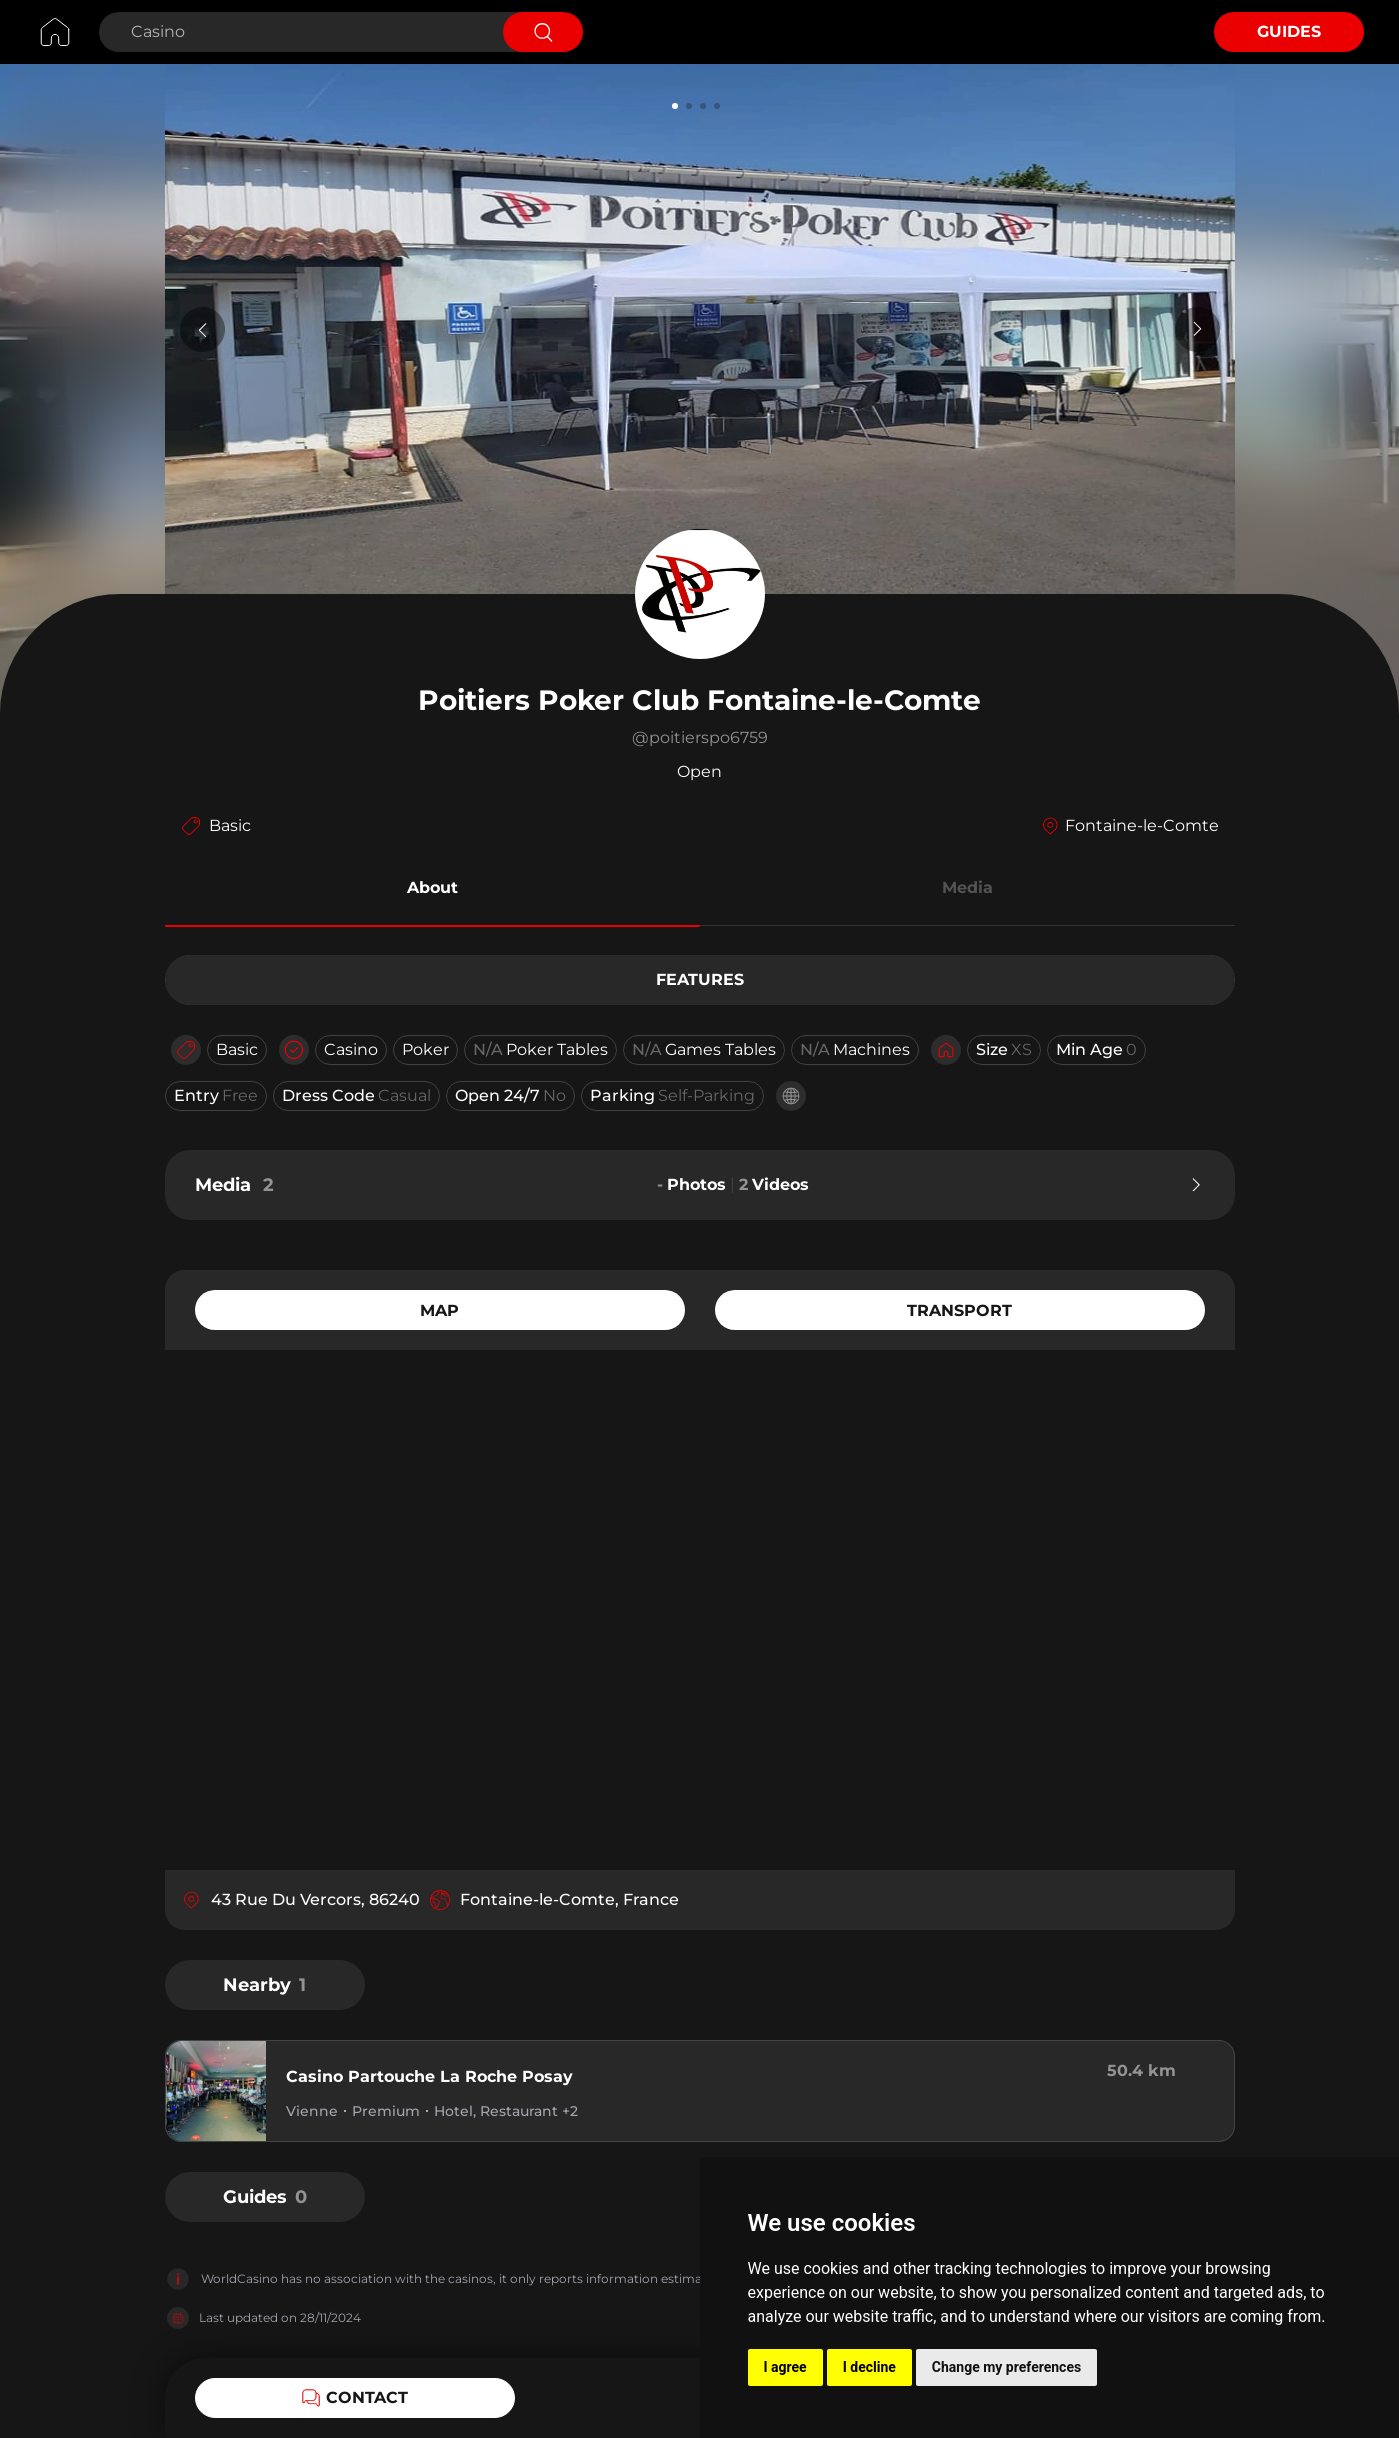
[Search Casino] (298, 32)
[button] (432, 891)
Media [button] (967, 887)
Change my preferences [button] (1006, 2367)
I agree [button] (785, 2367)
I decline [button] (869, 2367)
